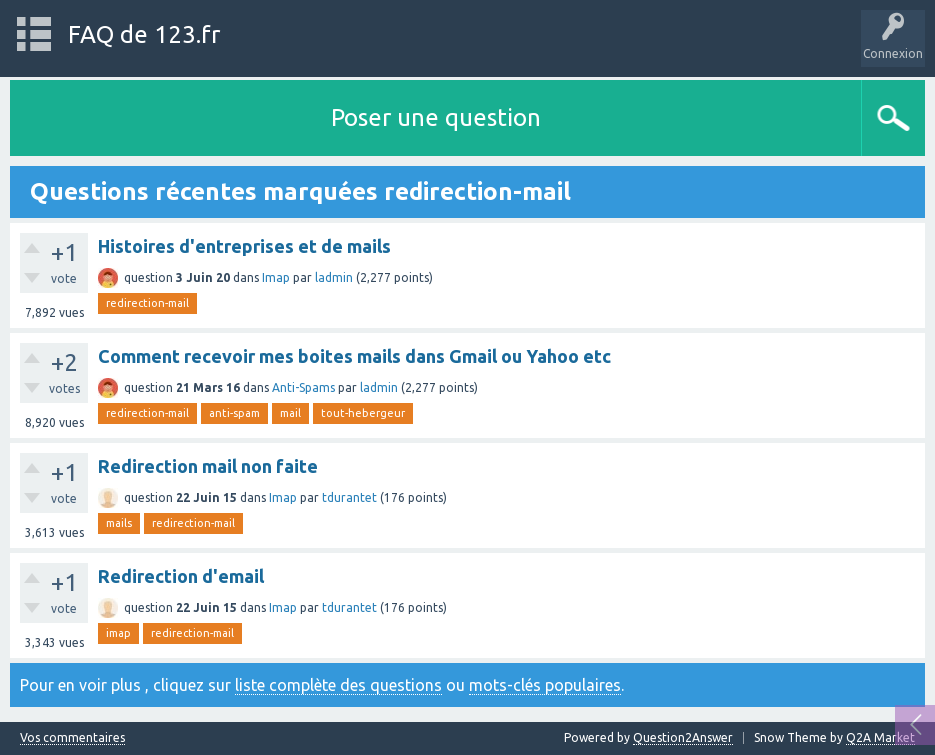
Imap (276, 277)
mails (119, 523)
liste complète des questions (338, 685)
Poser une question (436, 117)
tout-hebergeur (363, 413)
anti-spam (234, 413)
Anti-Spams (303, 387)
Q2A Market (880, 737)
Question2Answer (683, 737)
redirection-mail (147, 303)
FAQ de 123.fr (144, 34)
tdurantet (349, 497)
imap (118, 633)
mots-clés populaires (545, 685)
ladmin (334, 277)
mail (290, 413)
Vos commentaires (72, 738)
